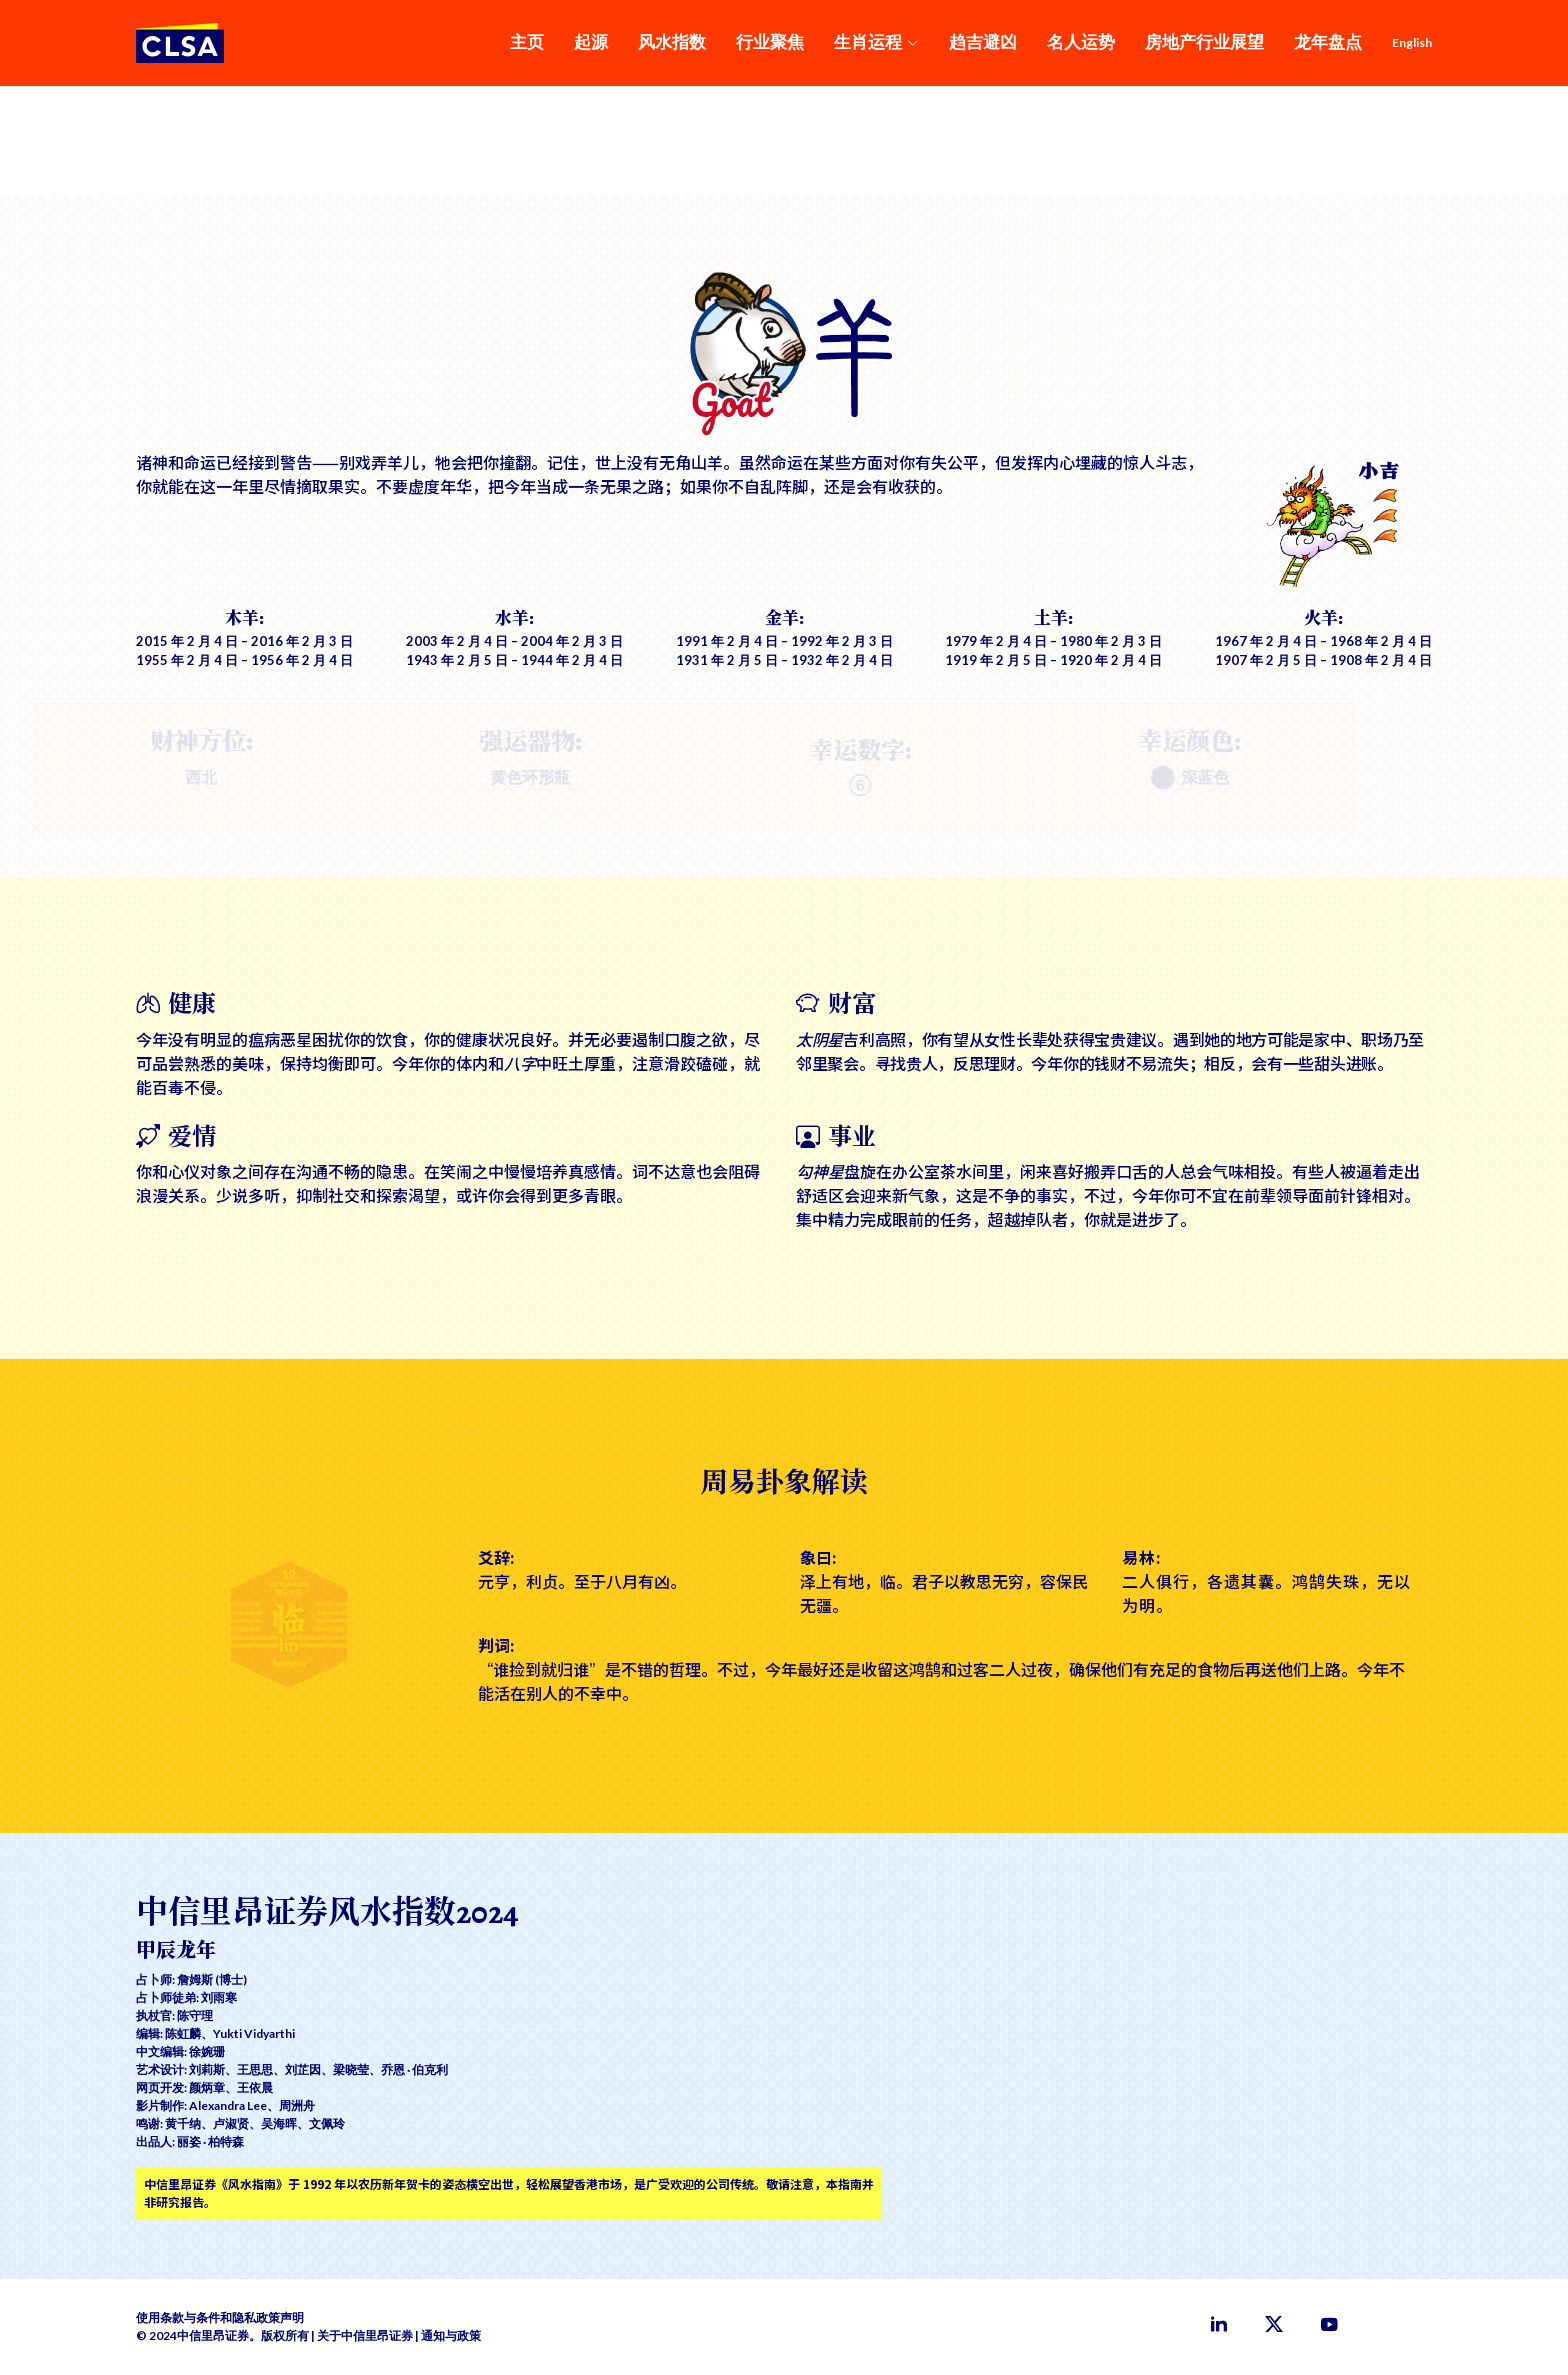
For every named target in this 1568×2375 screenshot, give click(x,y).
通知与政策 (451, 2335)
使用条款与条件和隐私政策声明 (220, 2317)
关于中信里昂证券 (365, 2335)
